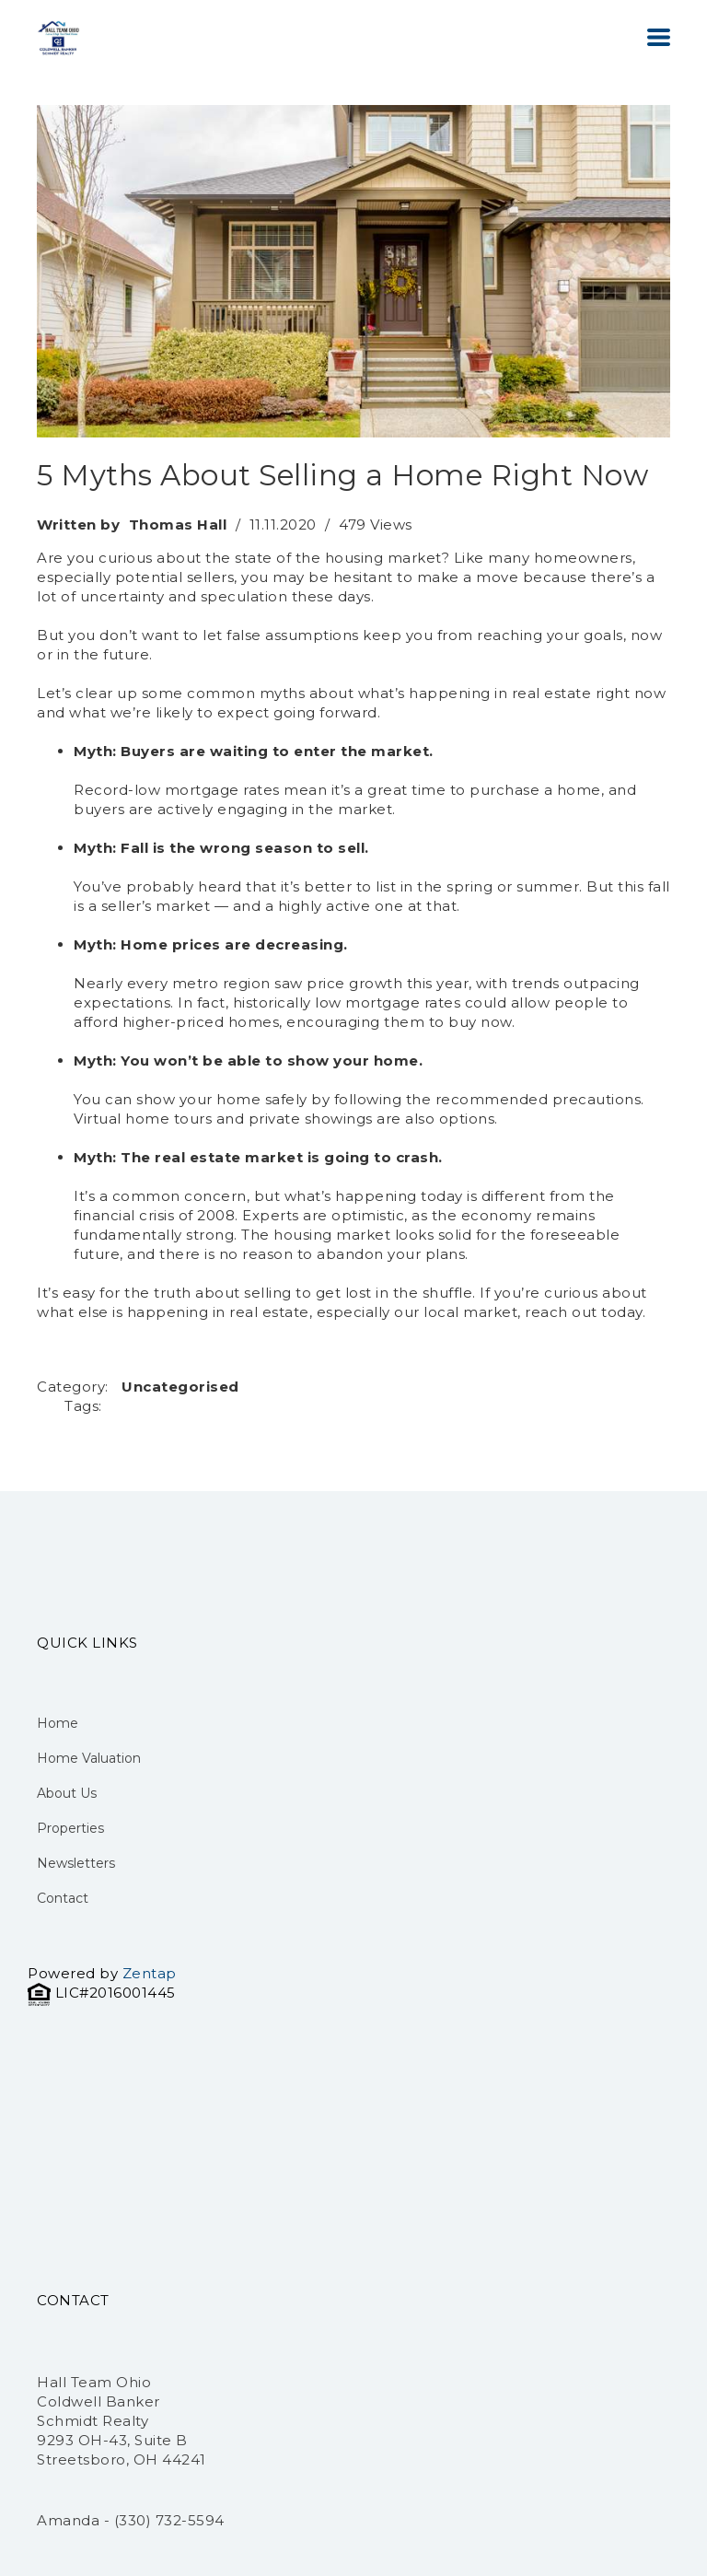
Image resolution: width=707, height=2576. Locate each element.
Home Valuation (89, 1758)
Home (57, 1723)
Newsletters (76, 1863)
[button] (658, 37)
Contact (62, 1898)
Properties (70, 1828)
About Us (67, 1793)
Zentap (149, 1973)
